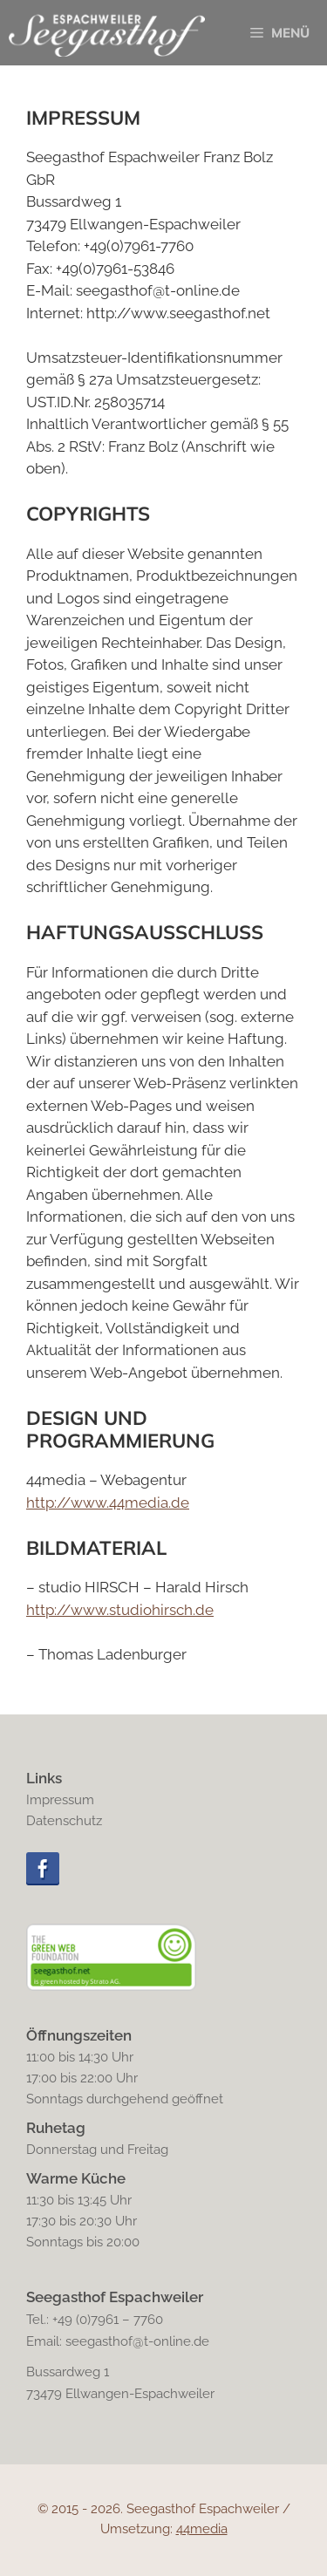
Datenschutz (64, 1821)
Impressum (60, 1800)
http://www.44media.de (107, 1502)
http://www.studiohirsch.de (120, 1610)
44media (202, 2529)
